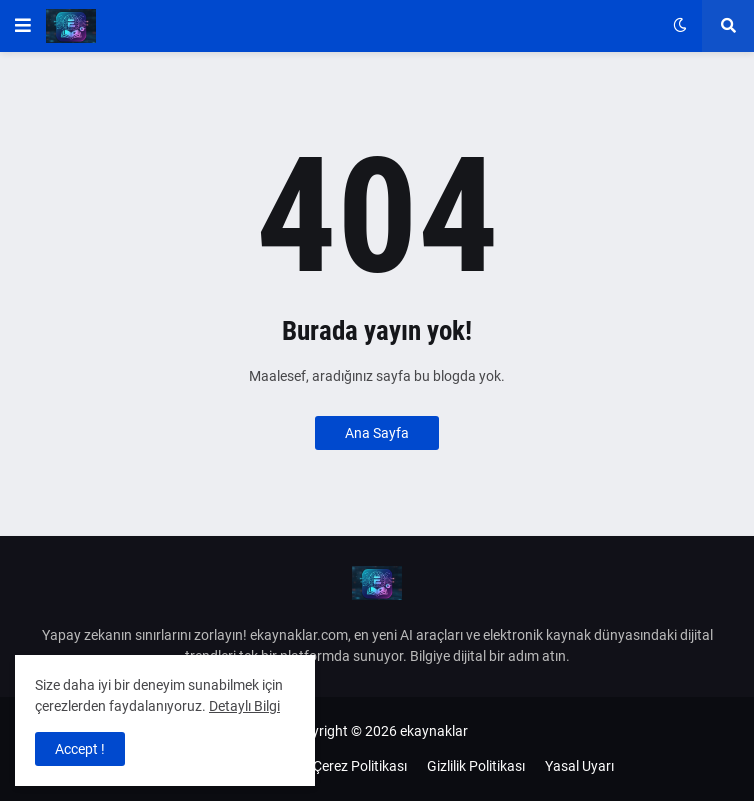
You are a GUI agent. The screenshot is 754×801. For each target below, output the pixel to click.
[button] (23, 26)
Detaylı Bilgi (244, 706)
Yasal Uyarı (579, 766)
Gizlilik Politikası (476, 766)
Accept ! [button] (80, 749)
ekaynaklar (434, 731)
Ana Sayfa (377, 433)
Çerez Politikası (360, 766)
